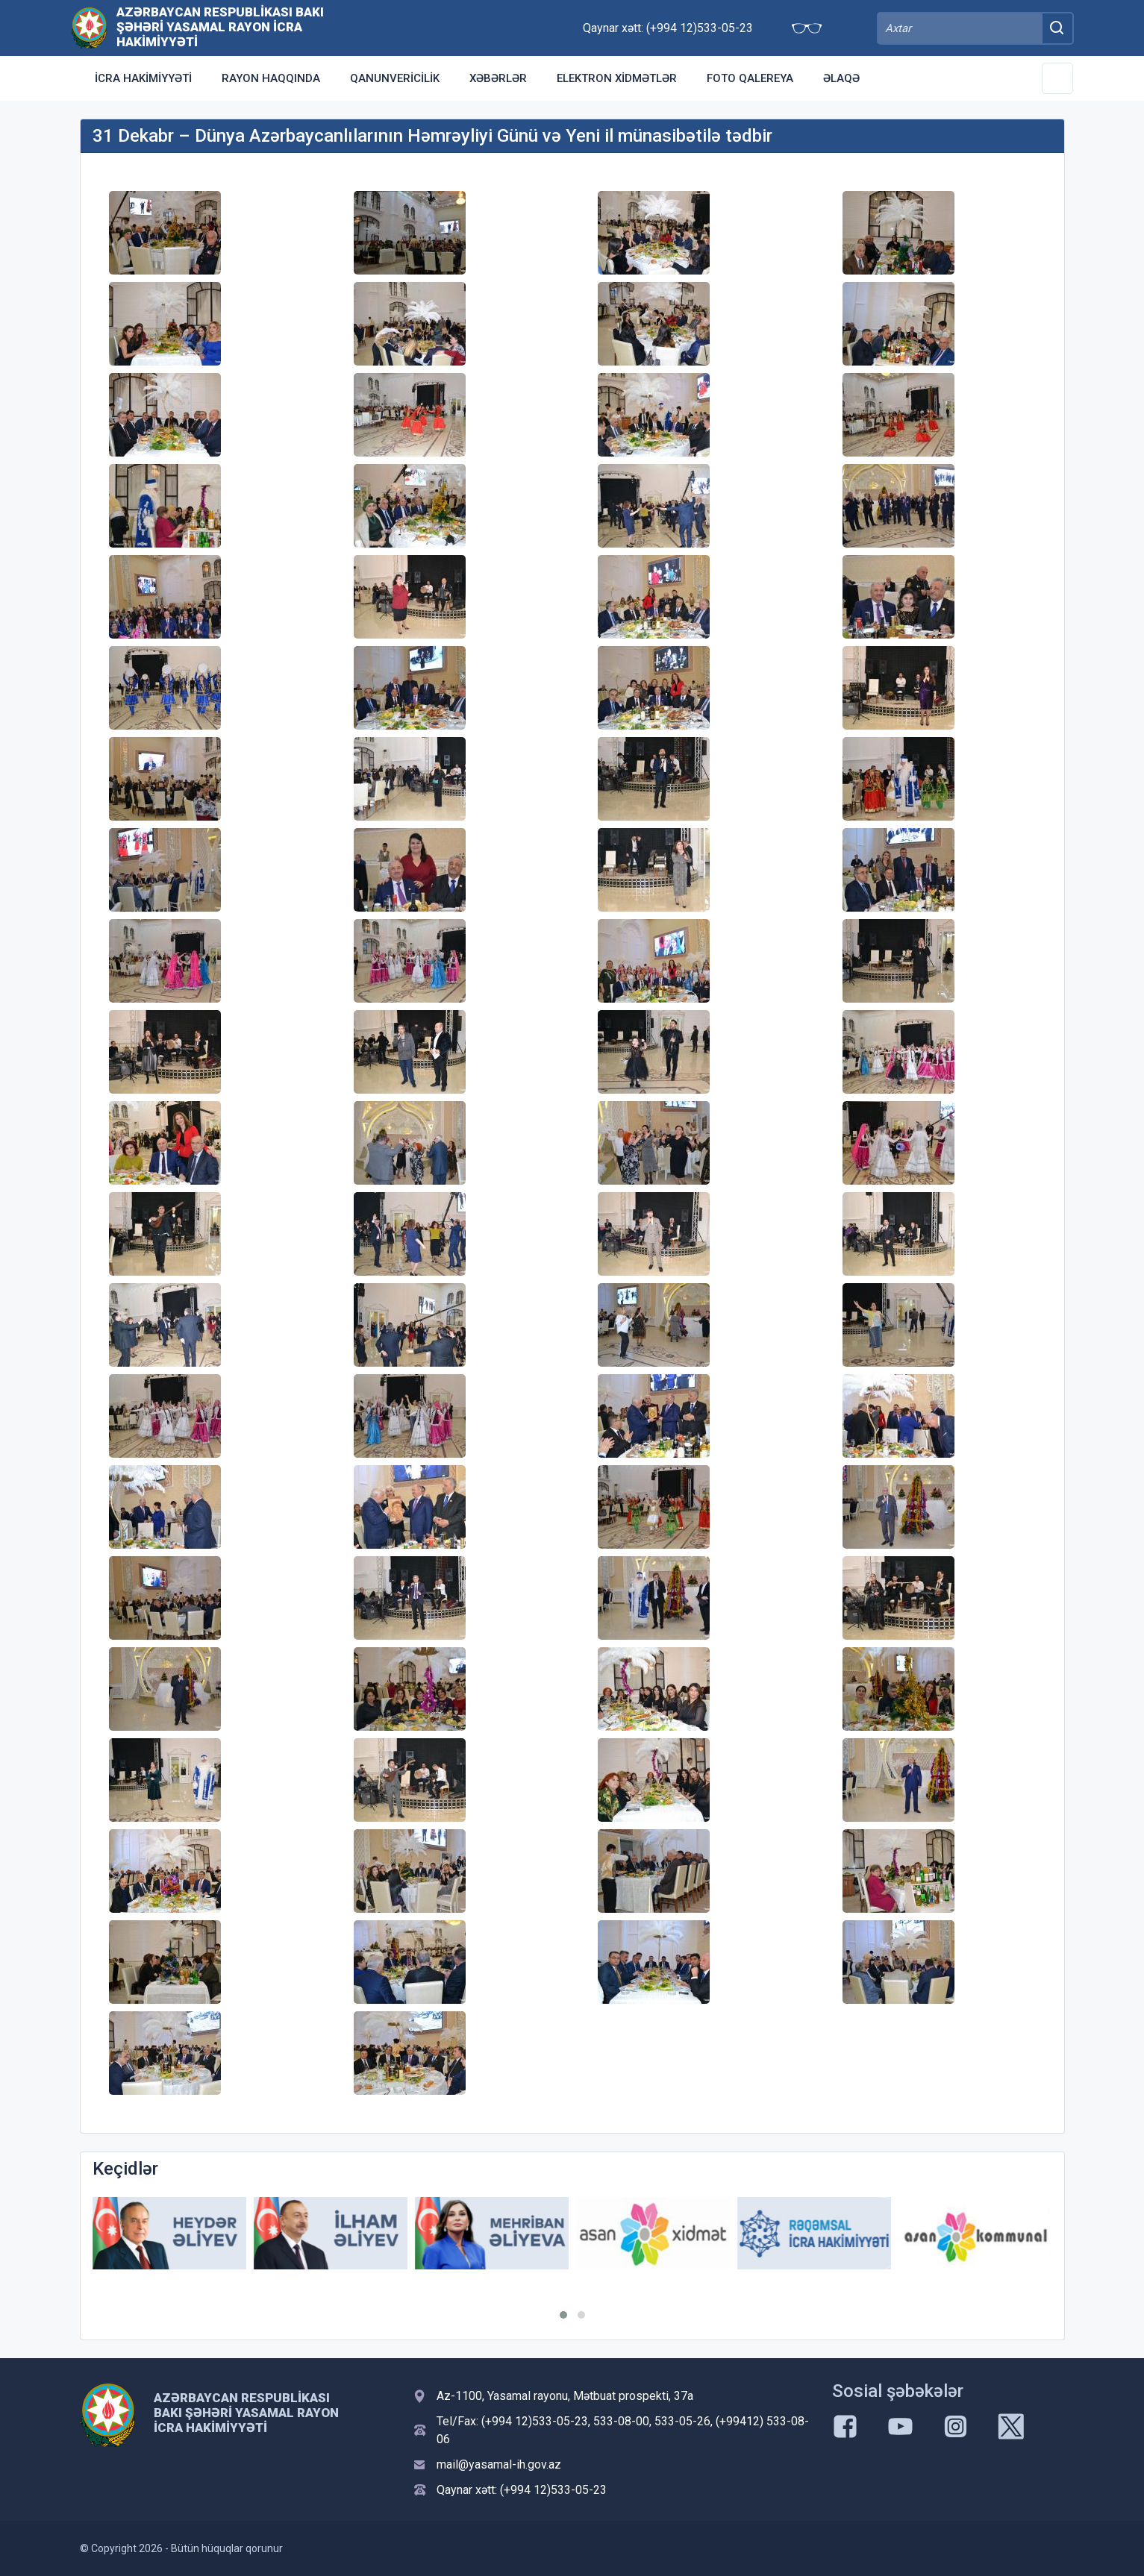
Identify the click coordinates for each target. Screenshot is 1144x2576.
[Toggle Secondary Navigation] (1057, 78)
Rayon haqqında (271, 78)
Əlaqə (841, 78)
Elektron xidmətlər (617, 78)
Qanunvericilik (395, 78)
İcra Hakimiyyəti (143, 78)
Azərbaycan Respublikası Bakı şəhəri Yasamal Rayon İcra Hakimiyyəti (220, 26)
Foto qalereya (750, 78)
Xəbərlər (498, 78)
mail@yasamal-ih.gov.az (499, 2464)
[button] (563, 2314)
